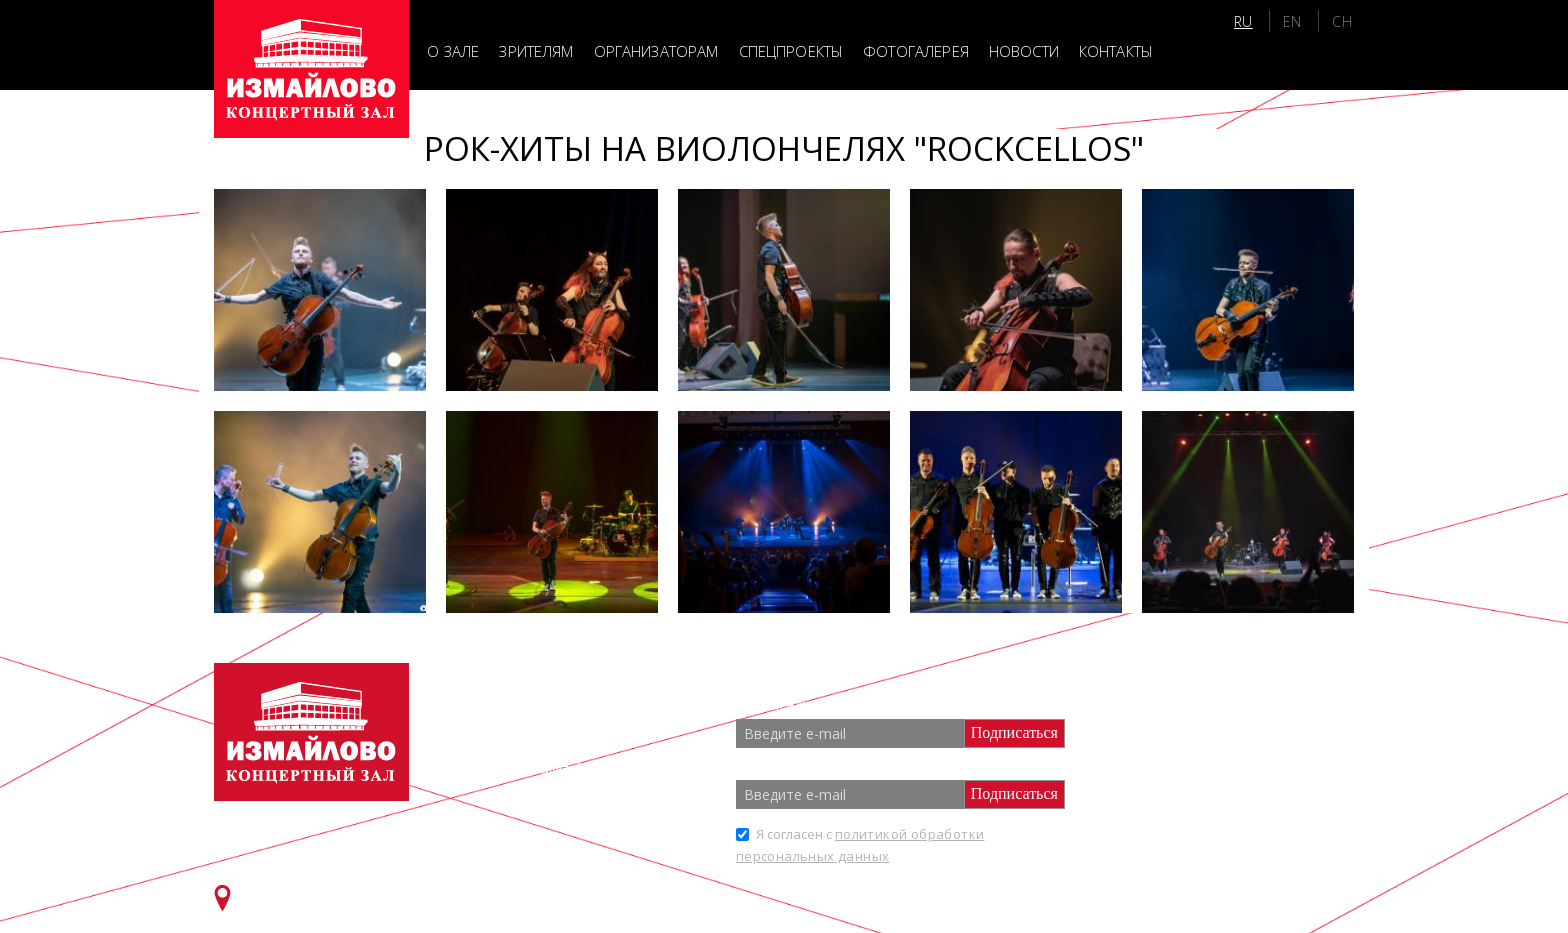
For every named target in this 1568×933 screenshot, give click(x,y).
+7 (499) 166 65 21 (578, 733)
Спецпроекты (791, 51)
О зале (453, 51)
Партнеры (1171, 728)
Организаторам (656, 51)
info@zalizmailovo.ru (593, 768)
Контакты (1116, 51)
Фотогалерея (916, 51)
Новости (1024, 51)
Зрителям (536, 51)
